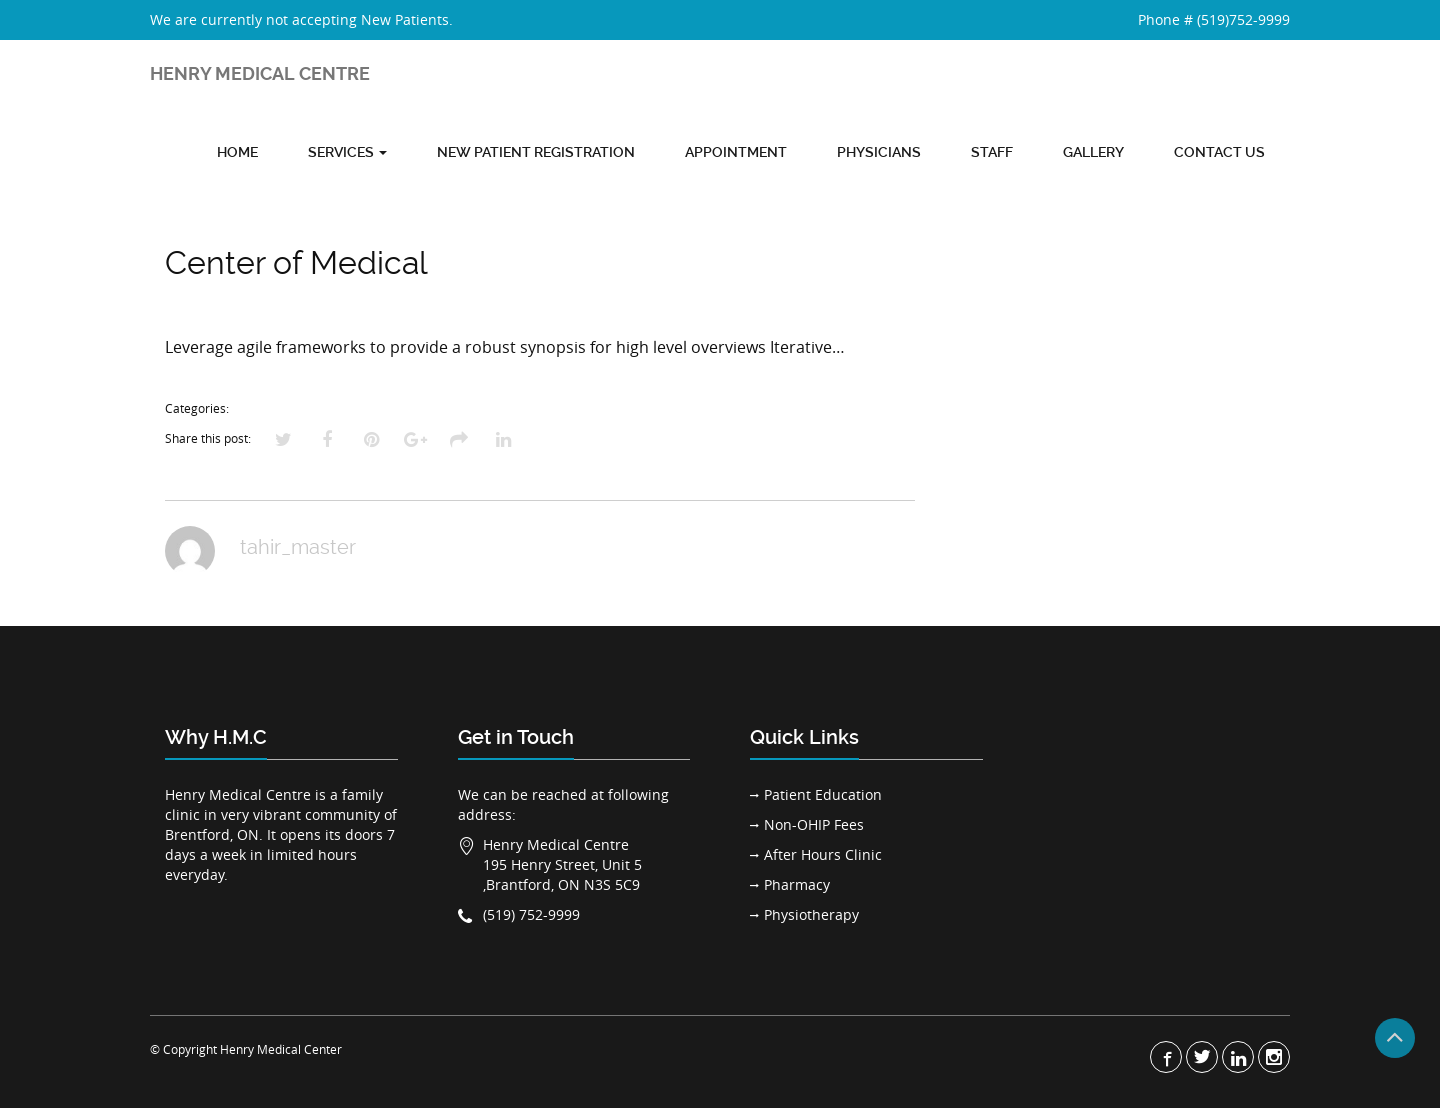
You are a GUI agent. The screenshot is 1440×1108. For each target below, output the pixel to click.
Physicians (879, 152)
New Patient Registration (536, 152)
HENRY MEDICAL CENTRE (260, 73)
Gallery (1093, 152)
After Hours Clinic (823, 854)
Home (237, 152)
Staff (992, 152)
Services (347, 152)
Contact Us (1219, 152)
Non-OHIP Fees (814, 824)
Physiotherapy (811, 914)
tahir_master (298, 547)
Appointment (736, 152)
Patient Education (823, 794)
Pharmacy (797, 884)
